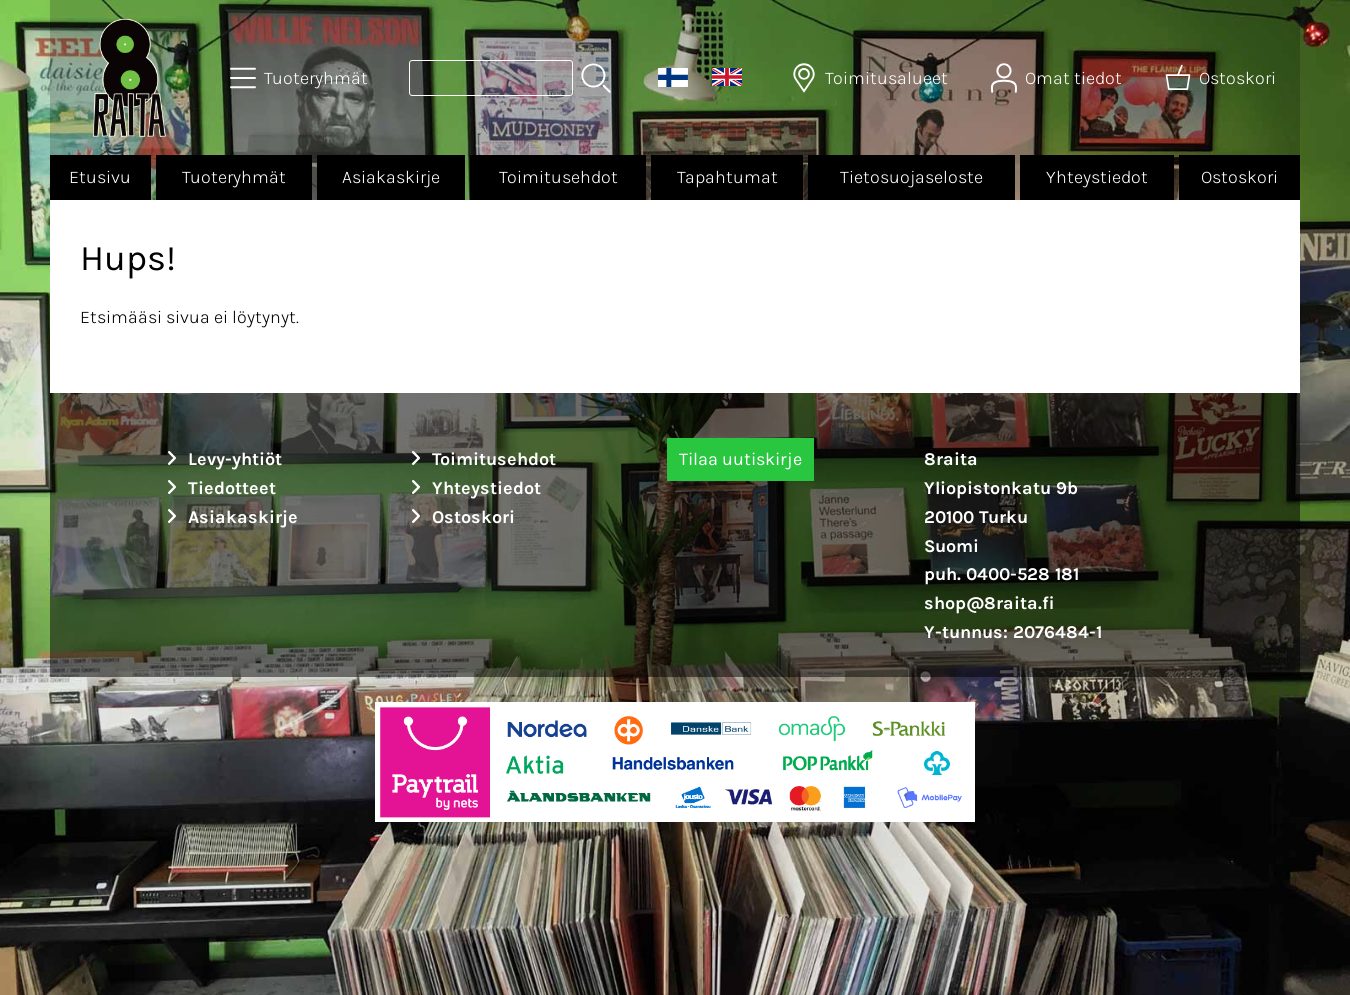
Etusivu (100, 177)
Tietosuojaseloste (911, 177)
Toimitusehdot (558, 177)
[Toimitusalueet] (871, 78)
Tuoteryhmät (234, 177)
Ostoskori (1239, 177)
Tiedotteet (218, 488)
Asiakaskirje (391, 177)
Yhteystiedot (1097, 177)
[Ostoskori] (1222, 78)
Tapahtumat (727, 177)
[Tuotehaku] (491, 78)
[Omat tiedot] (1058, 78)
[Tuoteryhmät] (301, 78)
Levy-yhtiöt (221, 459)
